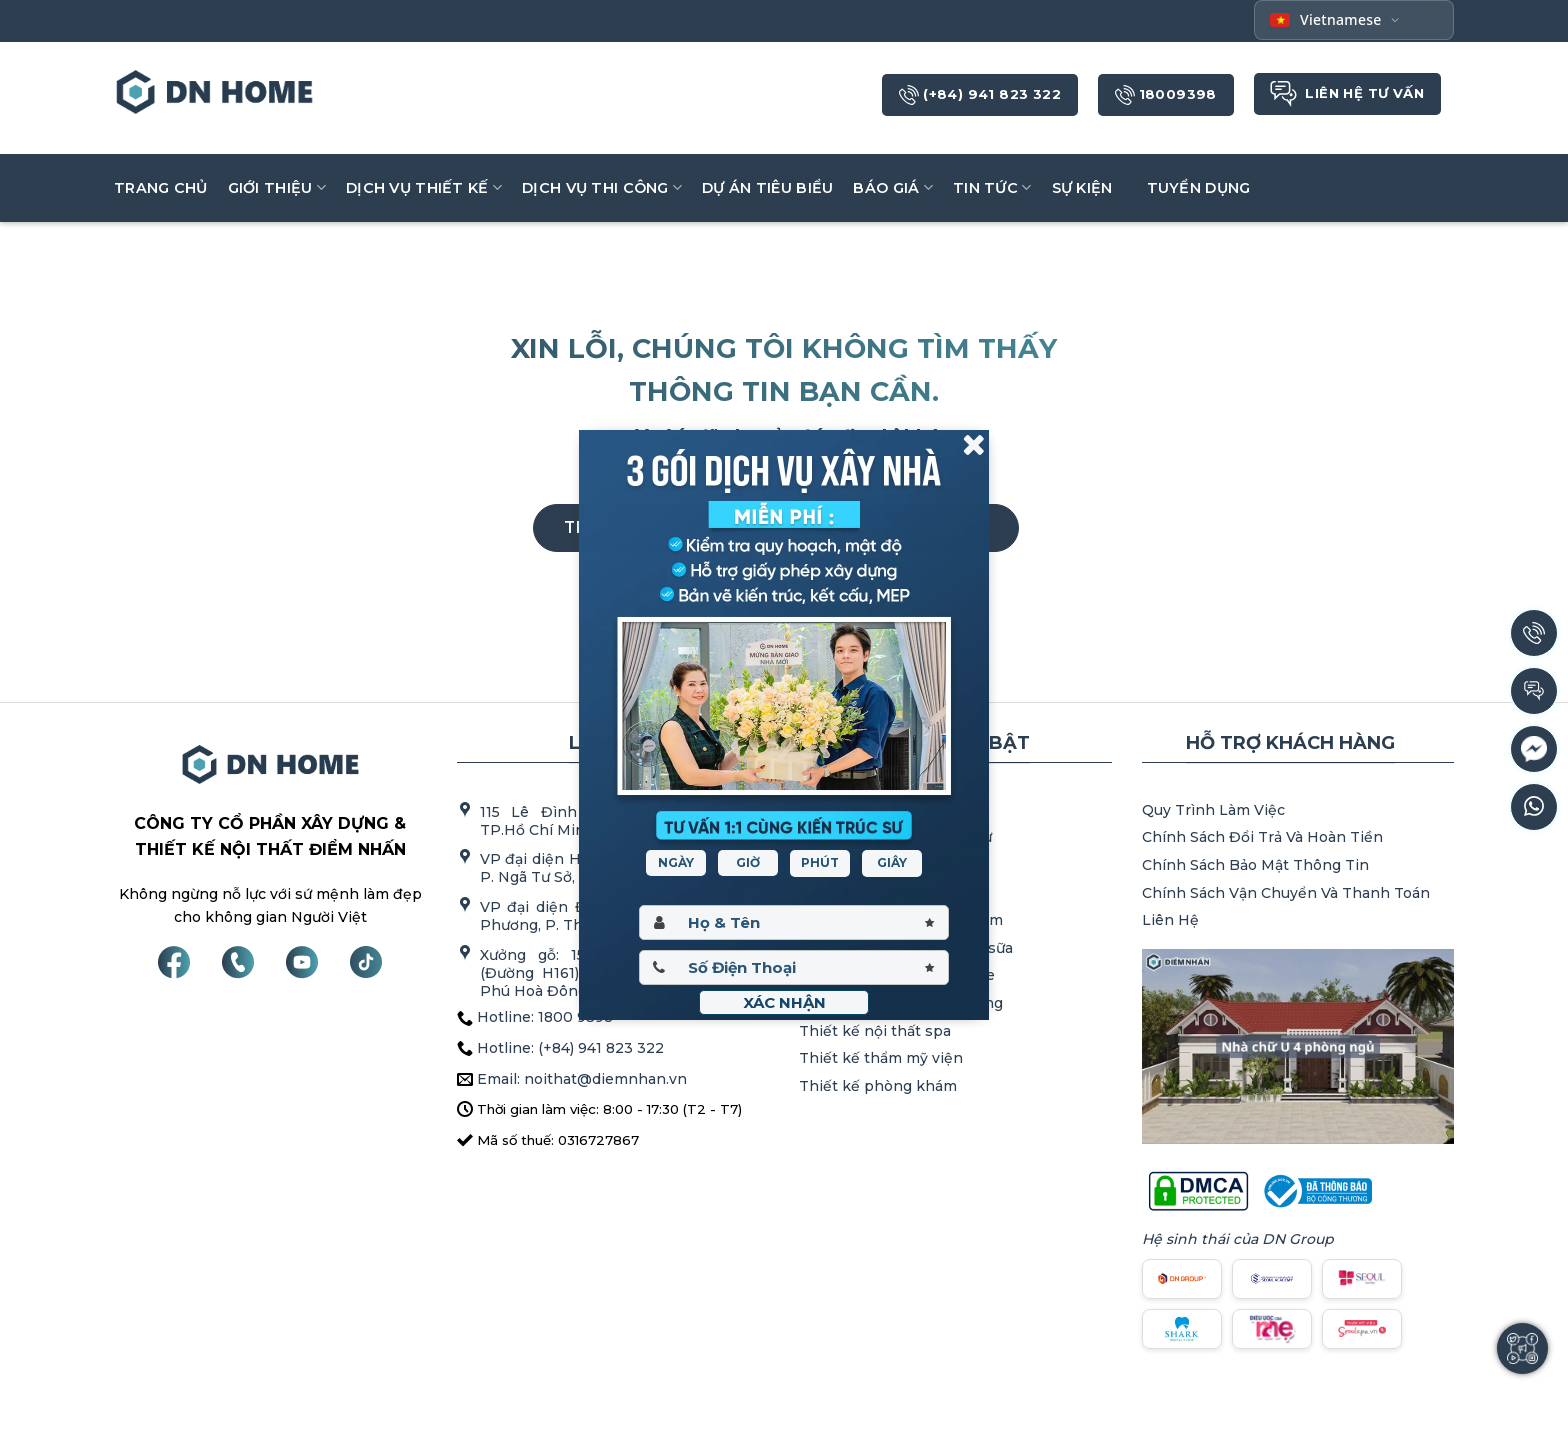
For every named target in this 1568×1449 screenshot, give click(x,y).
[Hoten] (794, 922)
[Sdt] (794, 967)
